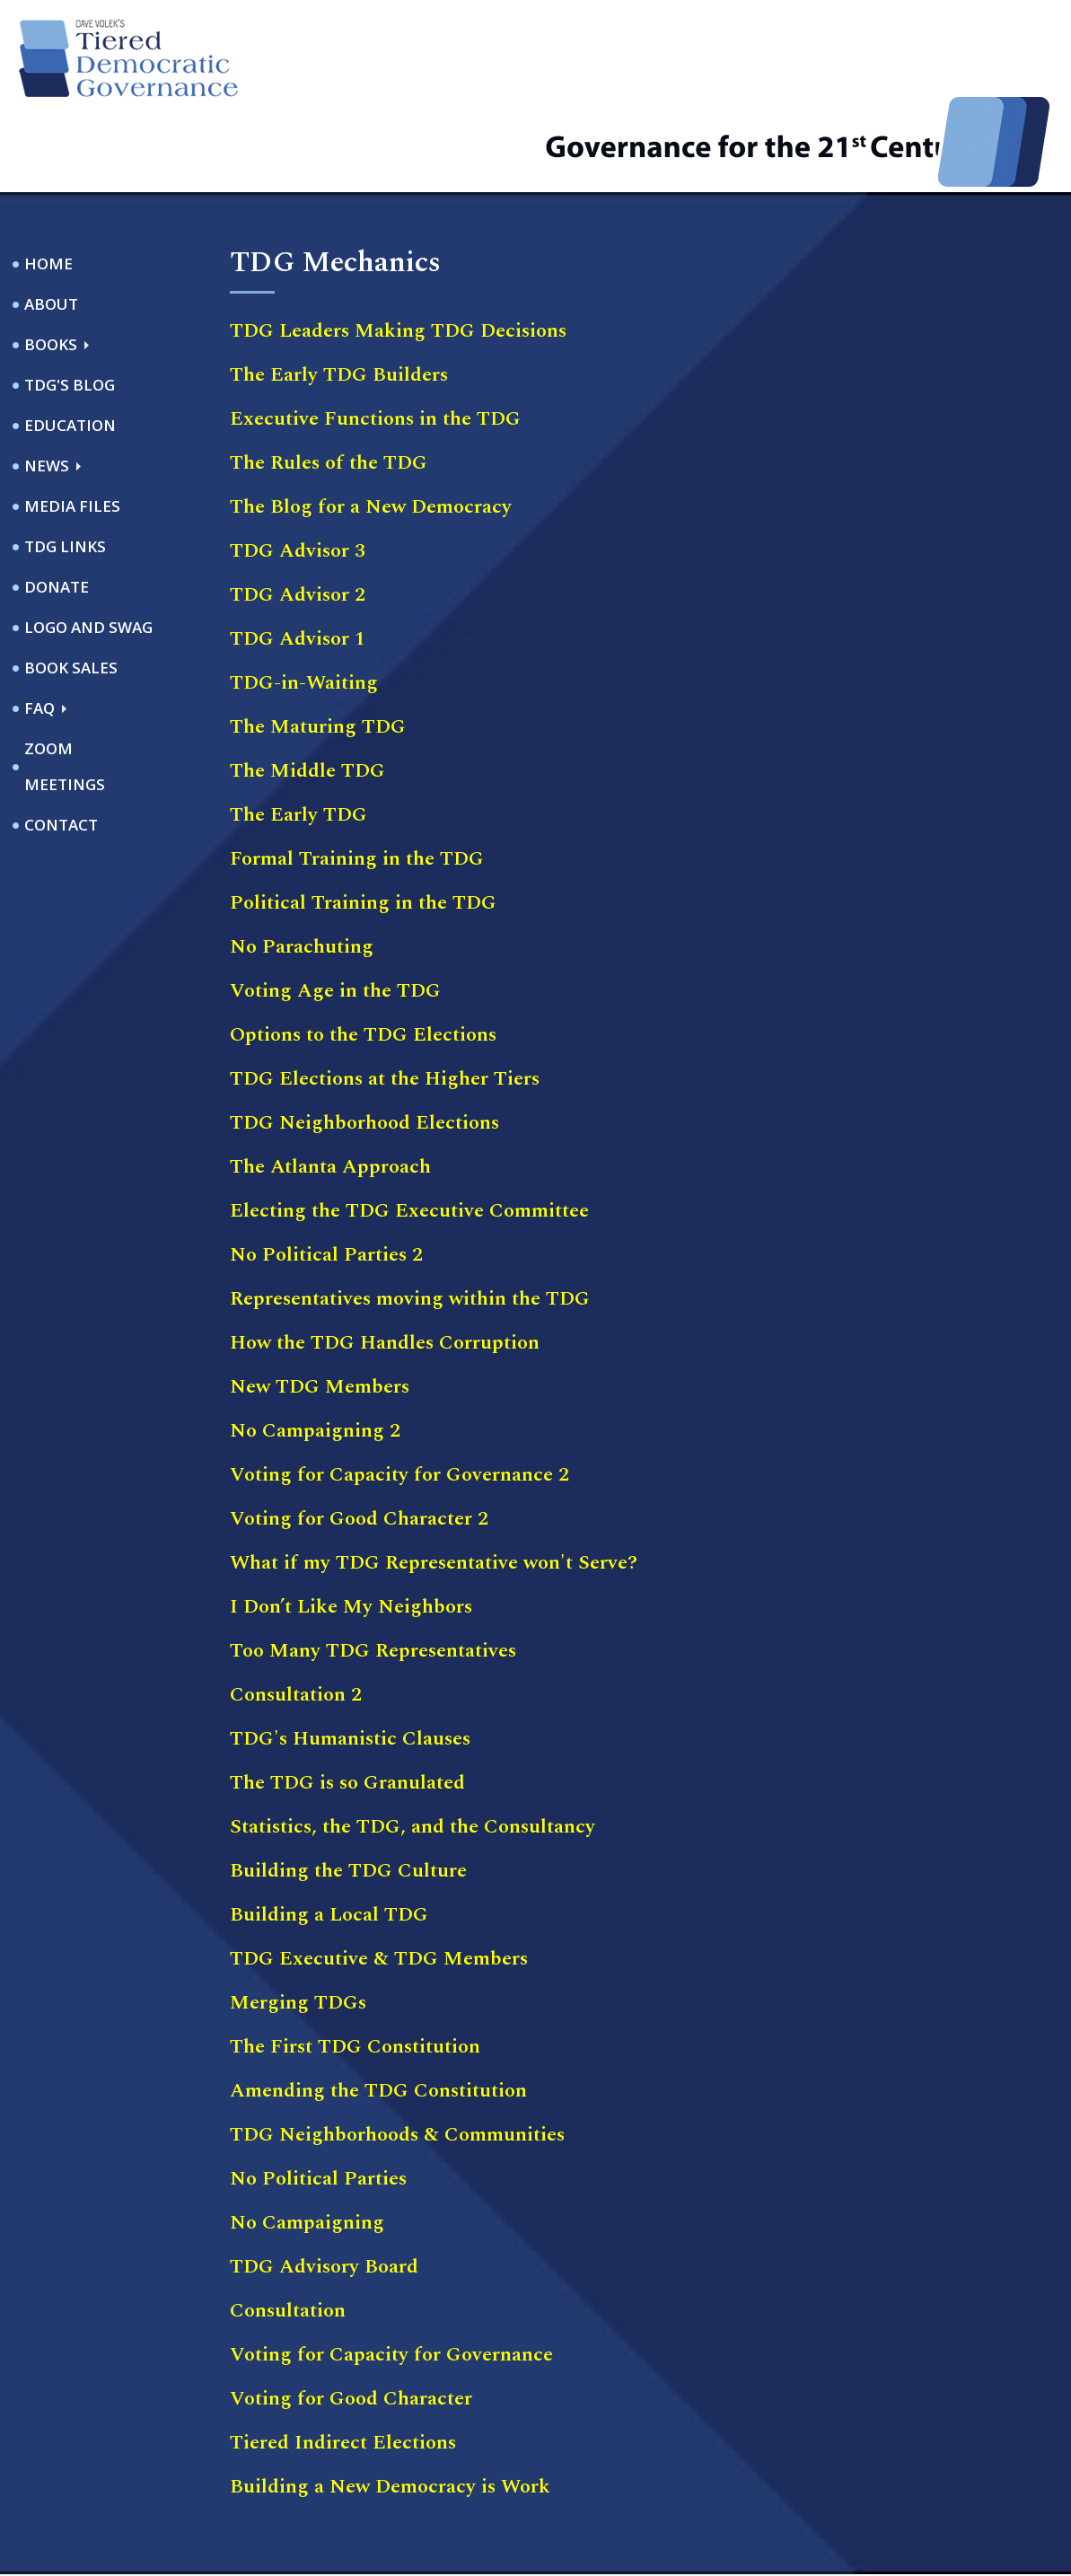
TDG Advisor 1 (297, 561)
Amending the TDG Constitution (378, 2012)
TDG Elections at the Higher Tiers (385, 1000)
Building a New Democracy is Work (390, 2408)
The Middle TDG (307, 693)
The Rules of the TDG (328, 385)
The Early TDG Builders (339, 297)
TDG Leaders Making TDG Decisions (398, 253)
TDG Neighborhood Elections (364, 1044)
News (46, 387)
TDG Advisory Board (324, 2188)
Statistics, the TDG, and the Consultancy (412, 1748)
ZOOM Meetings (64, 688)
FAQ (39, 630)
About (51, 225)
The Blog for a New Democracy (371, 429)
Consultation (288, 2232)
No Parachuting (301, 869)
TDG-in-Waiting (304, 605)
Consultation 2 (296, 1616)
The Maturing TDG (318, 649)
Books (50, 266)
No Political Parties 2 (326, 1176)
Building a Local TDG (329, 1836)
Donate (56, 508)
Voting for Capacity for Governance (391, 2276)
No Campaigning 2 (315, 1352)
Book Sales (71, 589)
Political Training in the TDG (363, 825)
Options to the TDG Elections (363, 956)
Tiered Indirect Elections (343, 2364)
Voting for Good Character (351, 2320)
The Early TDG (298, 737)
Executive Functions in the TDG (375, 341)
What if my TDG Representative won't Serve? (433, 1484)
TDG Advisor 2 (297, 517)
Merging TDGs (298, 1924)
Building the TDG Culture (348, 1792)
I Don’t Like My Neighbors (351, 1528)
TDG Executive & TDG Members (379, 1880)
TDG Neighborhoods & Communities (397, 2056)
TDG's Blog (69, 306)
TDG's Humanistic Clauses (350, 1660)
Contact (61, 746)
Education (70, 347)
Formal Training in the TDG (357, 781)
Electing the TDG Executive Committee (409, 1132)
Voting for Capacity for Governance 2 (399, 1396)
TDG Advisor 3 (297, 473)
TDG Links (65, 468)
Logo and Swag (88, 549)
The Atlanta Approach (330, 1088)
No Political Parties (318, 2100)
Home (48, 185)
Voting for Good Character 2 (359, 1440)
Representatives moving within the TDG (410, 1220)
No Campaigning (307, 2144)
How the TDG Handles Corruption (385, 1264)
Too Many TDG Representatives (373, 1572)
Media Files (72, 428)
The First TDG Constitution (355, 1968)
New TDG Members (319, 1308)
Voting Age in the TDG (335, 913)
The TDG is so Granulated (347, 1704)
